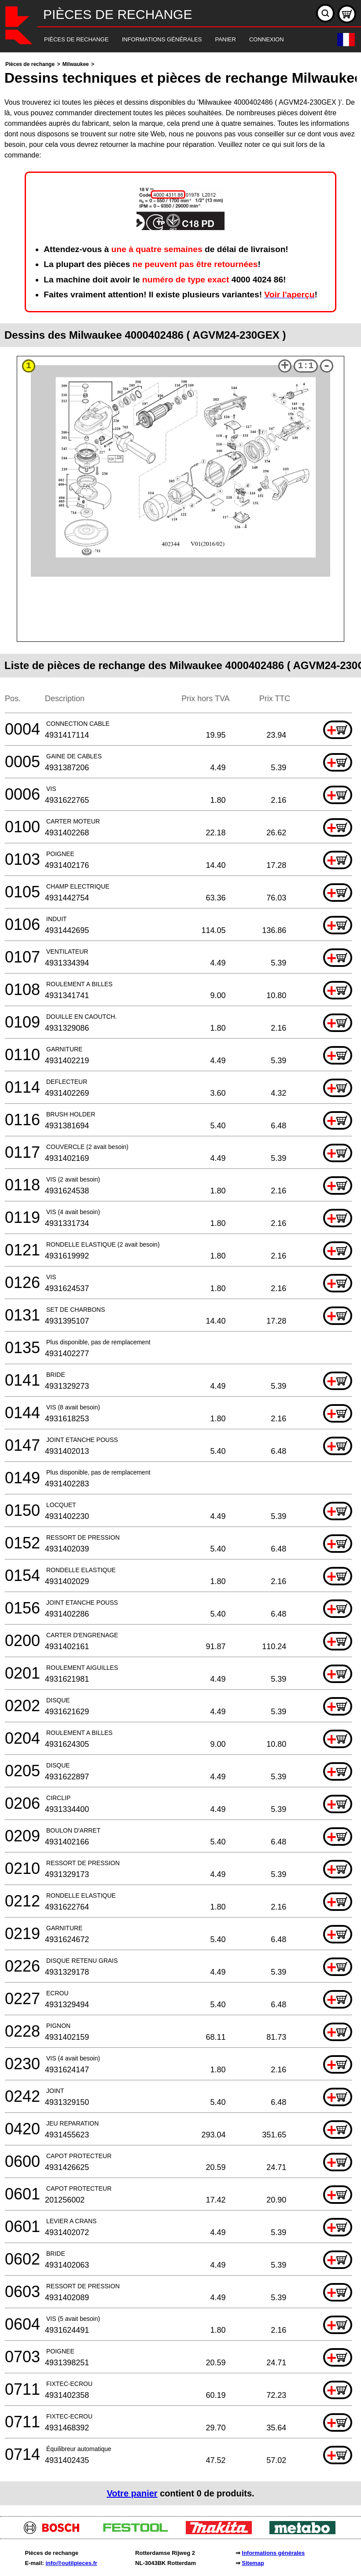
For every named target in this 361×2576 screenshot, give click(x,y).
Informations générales (273, 2553)
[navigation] (168, 39)
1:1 (305, 366)
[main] (180, 1282)
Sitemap (253, 2563)
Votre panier (132, 2493)
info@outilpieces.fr (71, 2563)
